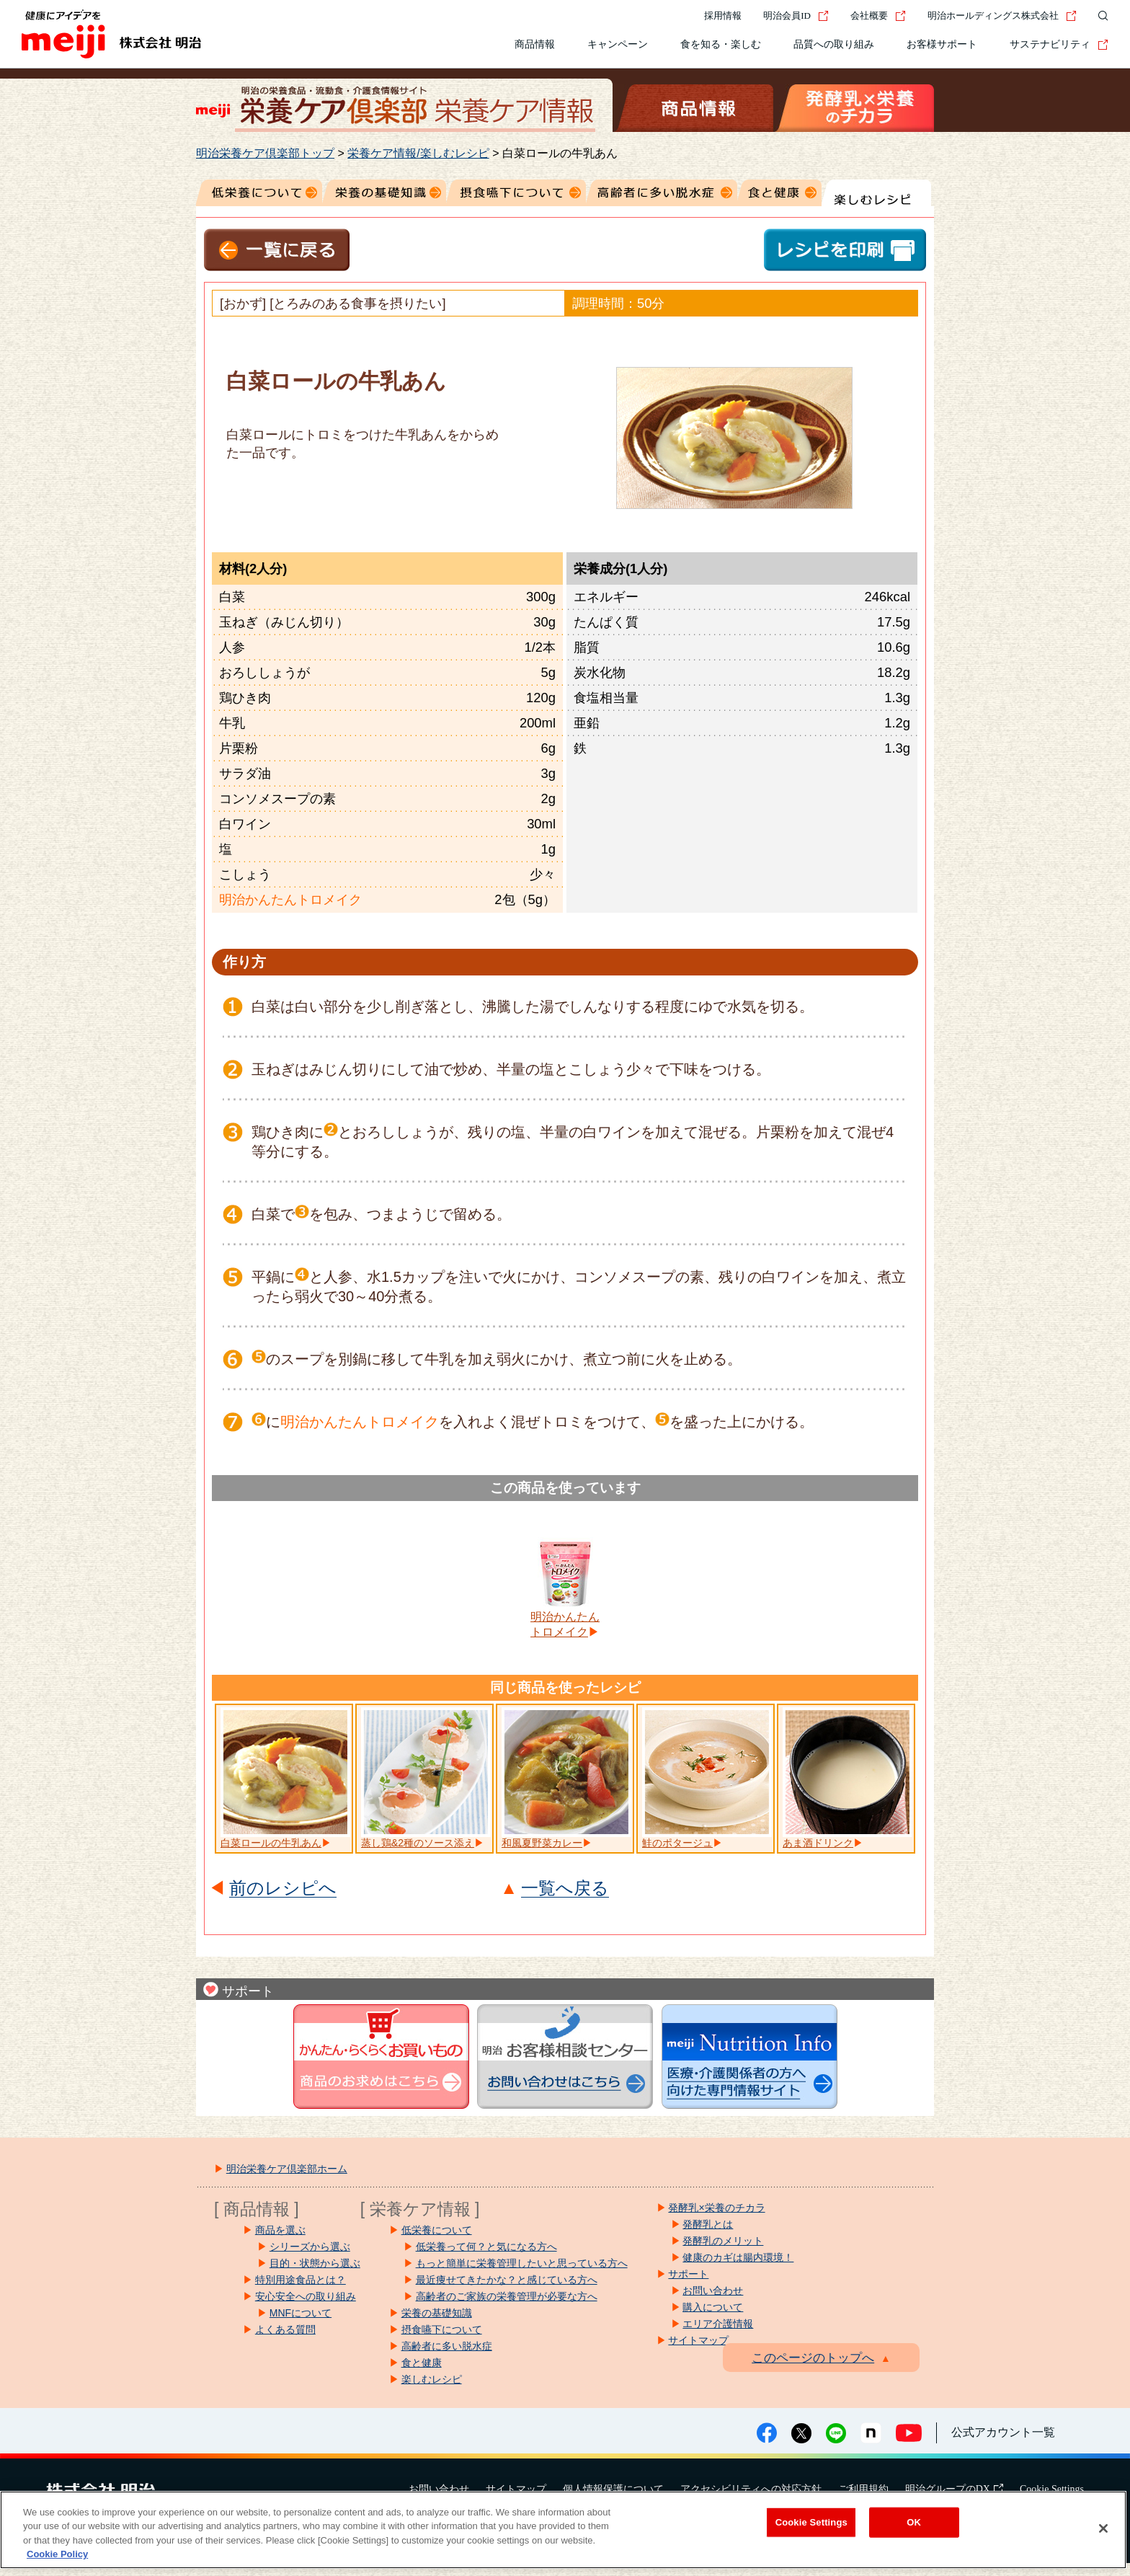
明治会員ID (796, 15)
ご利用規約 (863, 2489)
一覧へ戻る (565, 1889)
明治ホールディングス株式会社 (1002, 15)
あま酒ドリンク (818, 1843)
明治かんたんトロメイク (565, 1624)
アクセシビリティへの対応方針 (751, 2489)
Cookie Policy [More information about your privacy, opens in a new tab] (57, 2554)
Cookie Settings (1052, 2489)
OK (914, 2522)
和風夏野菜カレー (542, 1843)
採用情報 (723, 15)
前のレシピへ (283, 1889)
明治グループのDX (954, 2489)
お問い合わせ (439, 2489)
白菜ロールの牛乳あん (271, 1843)
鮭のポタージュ (677, 1843)
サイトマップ (516, 2489)
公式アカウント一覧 (1003, 2432)
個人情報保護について (613, 2489)
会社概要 (878, 15)
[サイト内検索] (1099, 16)
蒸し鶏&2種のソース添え (417, 1843)
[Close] (1103, 2528)
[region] (563, 2530)
